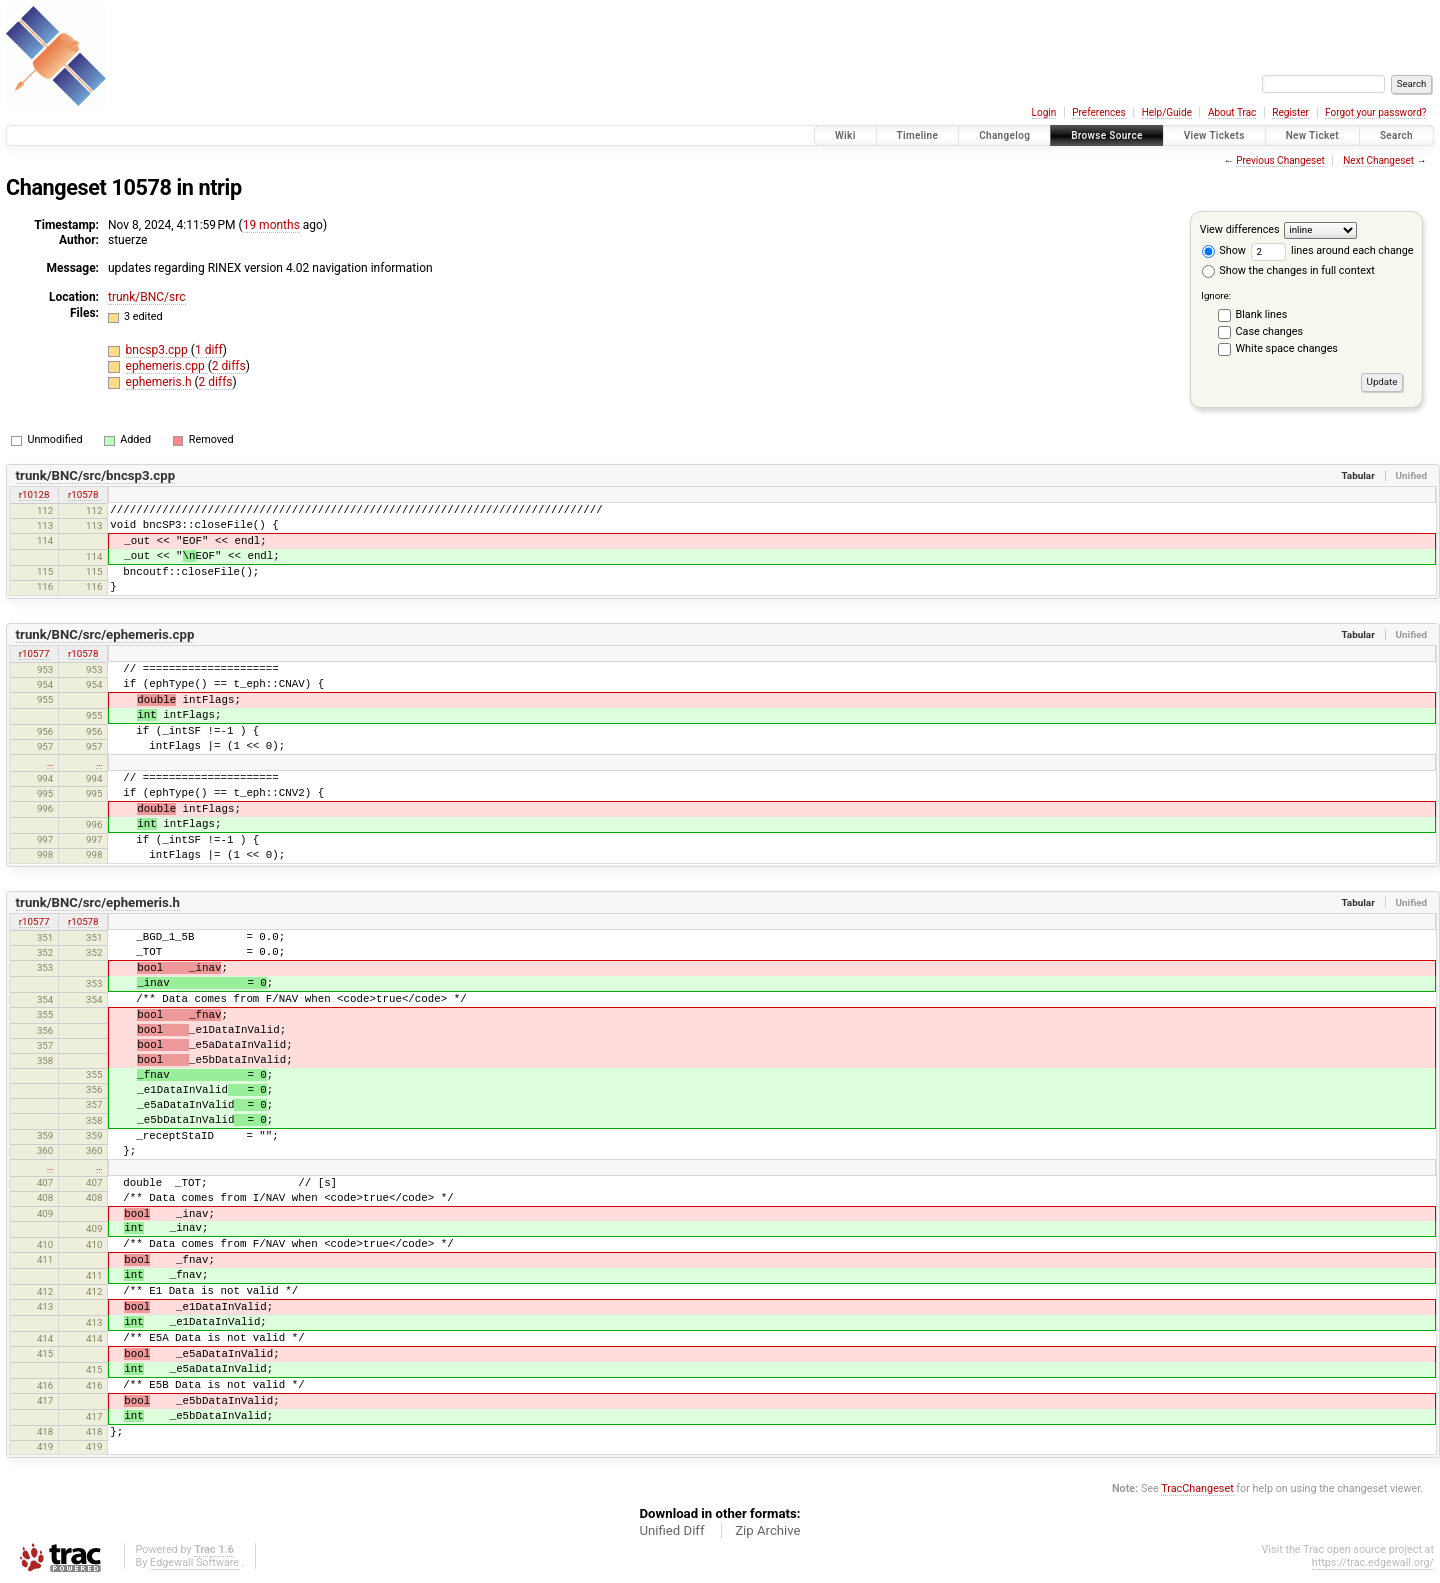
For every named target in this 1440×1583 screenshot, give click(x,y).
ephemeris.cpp (167, 366)
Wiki (845, 135)
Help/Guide (1167, 112)
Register (1290, 112)
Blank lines (1262, 314)
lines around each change (1332, 250)
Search (1396, 135)
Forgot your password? (1376, 112)
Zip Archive (767, 1530)
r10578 (83, 494)
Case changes (1270, 331)
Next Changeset (1378, 160)
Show (1224, 250)
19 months (271, 225)
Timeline (918, 135)
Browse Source (1107, 135)
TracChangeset (1197, 1488)
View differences (1240, 229)
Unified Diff (671, 1530)
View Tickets (1214, 135)
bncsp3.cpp (158, 350)
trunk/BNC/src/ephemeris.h (98, 902)
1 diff (209, 350)
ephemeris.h (160, 382)
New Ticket (1312, 135)
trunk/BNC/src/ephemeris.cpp (105, 634)
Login (1044, 112)
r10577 (34, 653)
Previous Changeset (1280, 160)
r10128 (34, 494)
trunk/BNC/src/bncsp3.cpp (95, 475)
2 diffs (229, 366)
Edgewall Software (194, 1562)
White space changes (1287, 348)
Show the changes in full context (1288, 270)
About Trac (1232, 112)
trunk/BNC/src (147, 297)
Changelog (1004, 135)
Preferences (1098, 112)
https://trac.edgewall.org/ (1373, 1562)
